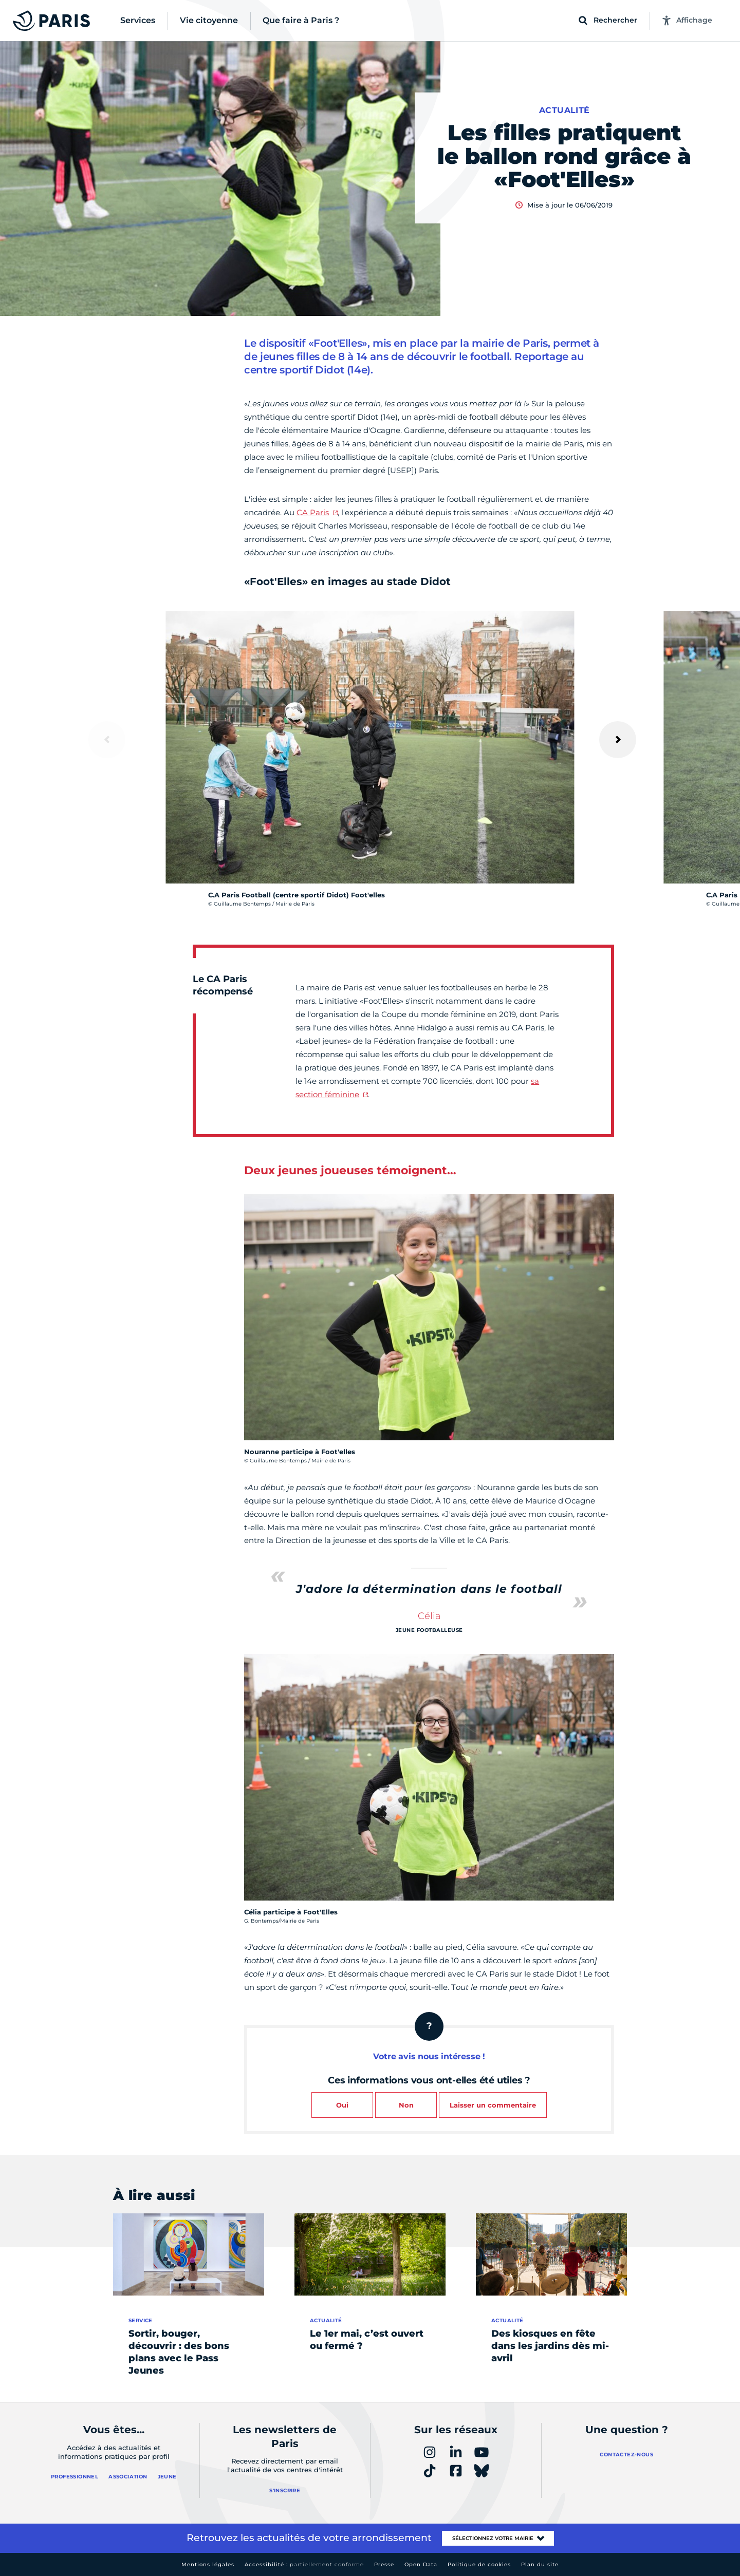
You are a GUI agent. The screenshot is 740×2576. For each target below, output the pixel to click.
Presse (384, 2564)
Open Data (420, 2564)
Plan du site (540, 2564)
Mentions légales (207, 2564)
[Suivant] (617, 739)
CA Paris (313, 512)
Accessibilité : (304, 2564)
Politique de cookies (479, 2564)
